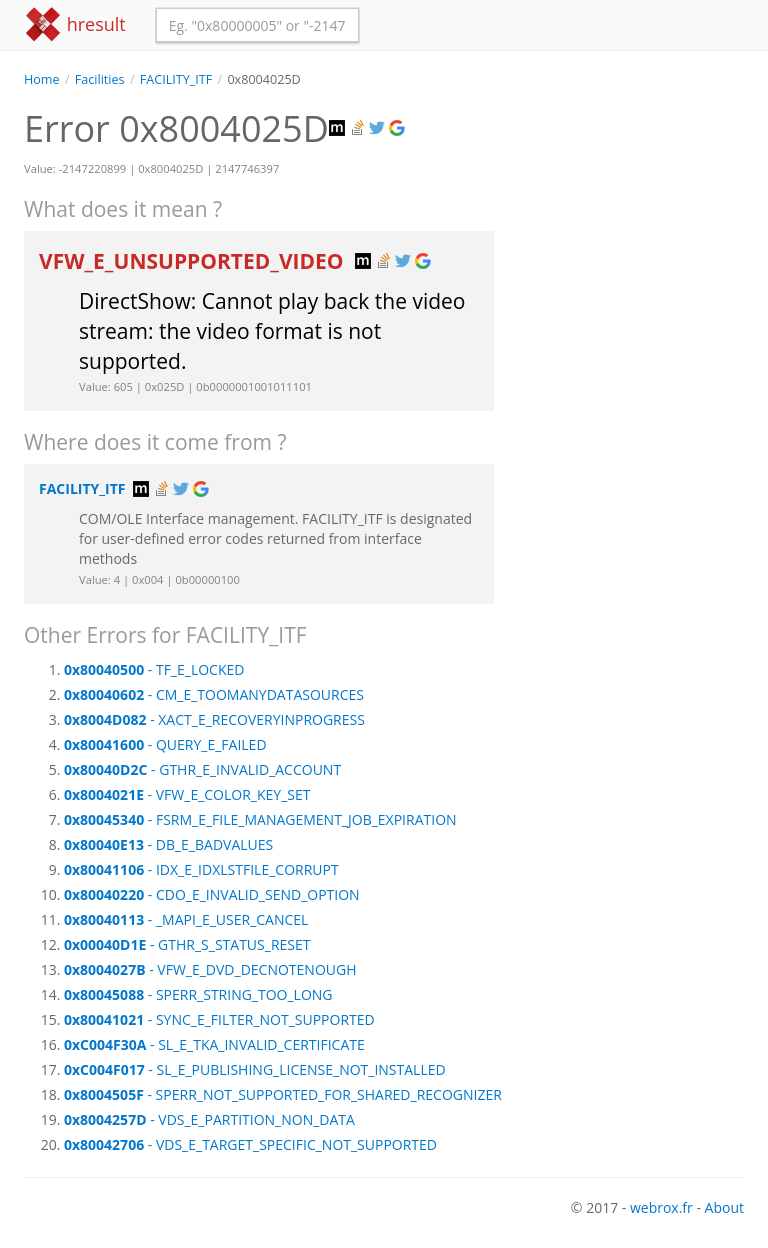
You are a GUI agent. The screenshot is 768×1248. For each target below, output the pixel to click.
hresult (75, 24)
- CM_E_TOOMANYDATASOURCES (214, 694)
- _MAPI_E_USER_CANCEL (186, 919)
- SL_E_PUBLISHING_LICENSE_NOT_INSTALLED (255, 1069)
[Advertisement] (634, 189)
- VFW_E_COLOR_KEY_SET (187, 794)
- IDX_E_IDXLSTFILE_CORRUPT (201, 869)
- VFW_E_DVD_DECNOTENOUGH (210, 969)
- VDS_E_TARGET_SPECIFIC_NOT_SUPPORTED (250, 1144)
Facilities (100, 79)
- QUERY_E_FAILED (165, 744)
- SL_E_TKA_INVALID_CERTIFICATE (214, 1044)
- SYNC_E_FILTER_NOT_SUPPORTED (219, 1019)
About (724, 1207)
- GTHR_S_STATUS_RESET (187, 944)
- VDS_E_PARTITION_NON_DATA (209, 1119)
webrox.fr (661, 1207)
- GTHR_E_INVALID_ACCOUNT (202, 769)
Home (42, 79)
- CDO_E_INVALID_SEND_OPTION (212, 894)
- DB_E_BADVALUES (168, 844)
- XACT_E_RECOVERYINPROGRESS (214, 719)
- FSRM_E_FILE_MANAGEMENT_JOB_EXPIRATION (260, 819)
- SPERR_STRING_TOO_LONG (198, 994)
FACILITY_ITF (176, 79)
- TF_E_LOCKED (154, 669)
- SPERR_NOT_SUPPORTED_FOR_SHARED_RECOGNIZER (283, 1094)
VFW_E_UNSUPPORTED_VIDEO (194, 261)
